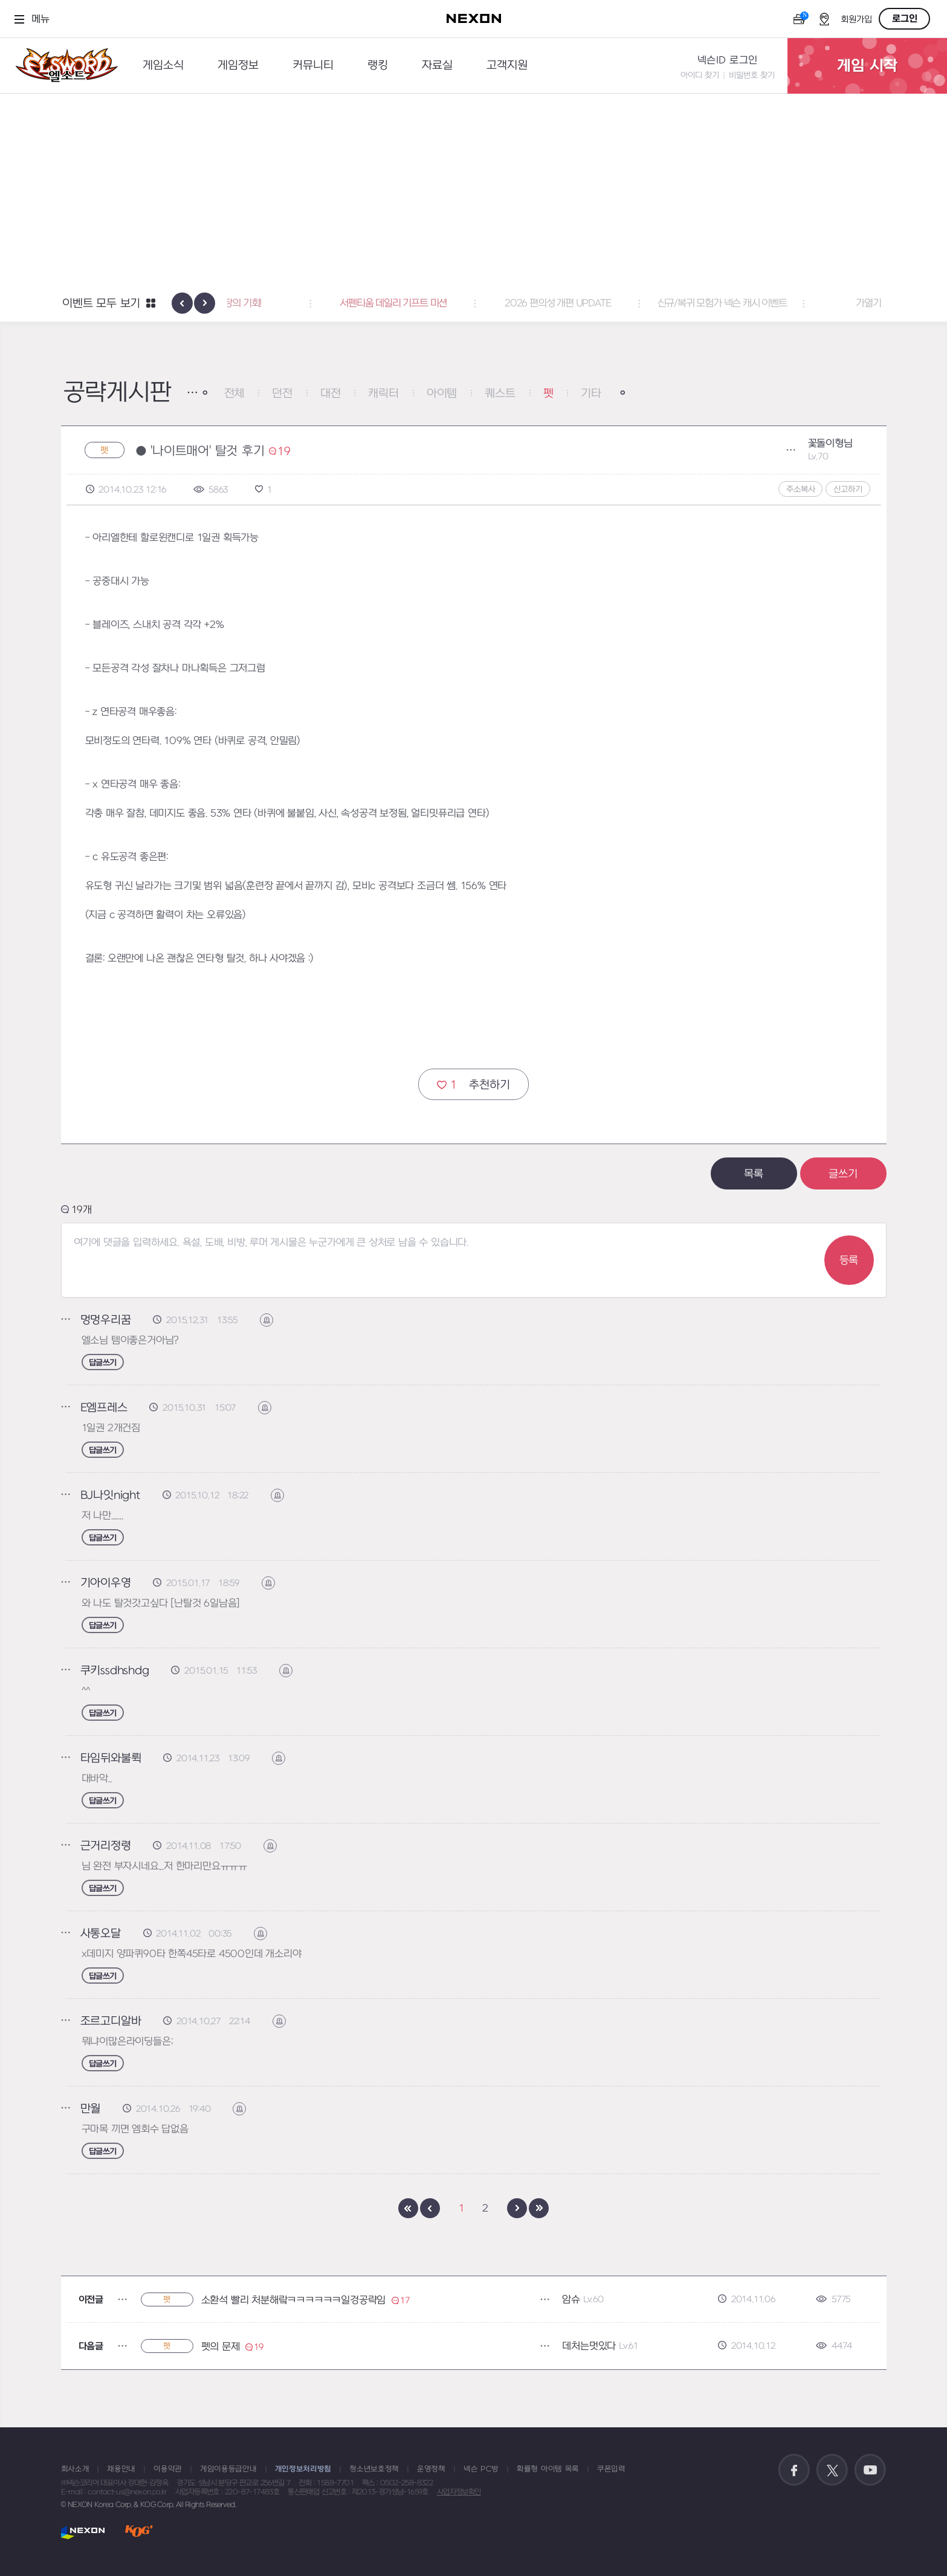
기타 (591, 393)
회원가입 (856, 20)
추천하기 (473, 1084)
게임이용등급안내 (228, 2469)
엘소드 (63, 65)
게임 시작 (867, 66)
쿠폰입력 (611, 2469)
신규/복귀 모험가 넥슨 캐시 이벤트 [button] (802, 303)
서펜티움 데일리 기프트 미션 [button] (473, 303)
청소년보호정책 (374, 2469)
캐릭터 (383, 393)
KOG (139, 2532)
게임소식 (163, 65)
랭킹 (377, 65)
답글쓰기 (103, 1362)
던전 (282, 393)
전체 (234, 393)
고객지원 (507, 65)
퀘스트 (500, 393)
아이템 (442, 393)
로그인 (904, 18)
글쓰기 (843, 1174)
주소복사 (800, 489)
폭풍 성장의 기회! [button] (309, 303)
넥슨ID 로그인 (727, 60)
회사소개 (75, 2469)
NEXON (83, 2532)
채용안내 (121, 2469)
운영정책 (431, 2469)
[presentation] (182, 303)
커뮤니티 (313, 65)
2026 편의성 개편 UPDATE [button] (638, 303)
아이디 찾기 (699, 75)
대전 (330, 393)
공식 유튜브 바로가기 (870, 2470)
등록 (849, 1260)
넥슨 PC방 (481, 2469)
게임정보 (238, 65)
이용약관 (168, 2469)
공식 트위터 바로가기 (832, 2470)
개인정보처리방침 (303, 2469)
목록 (753, 1174)
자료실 (437, 65)
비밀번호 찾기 (752, 75)
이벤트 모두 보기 (101, 303)
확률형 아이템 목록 (548, 2469)
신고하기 (847, 489)
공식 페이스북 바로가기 (794, 2470)
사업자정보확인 (459, 2492)
